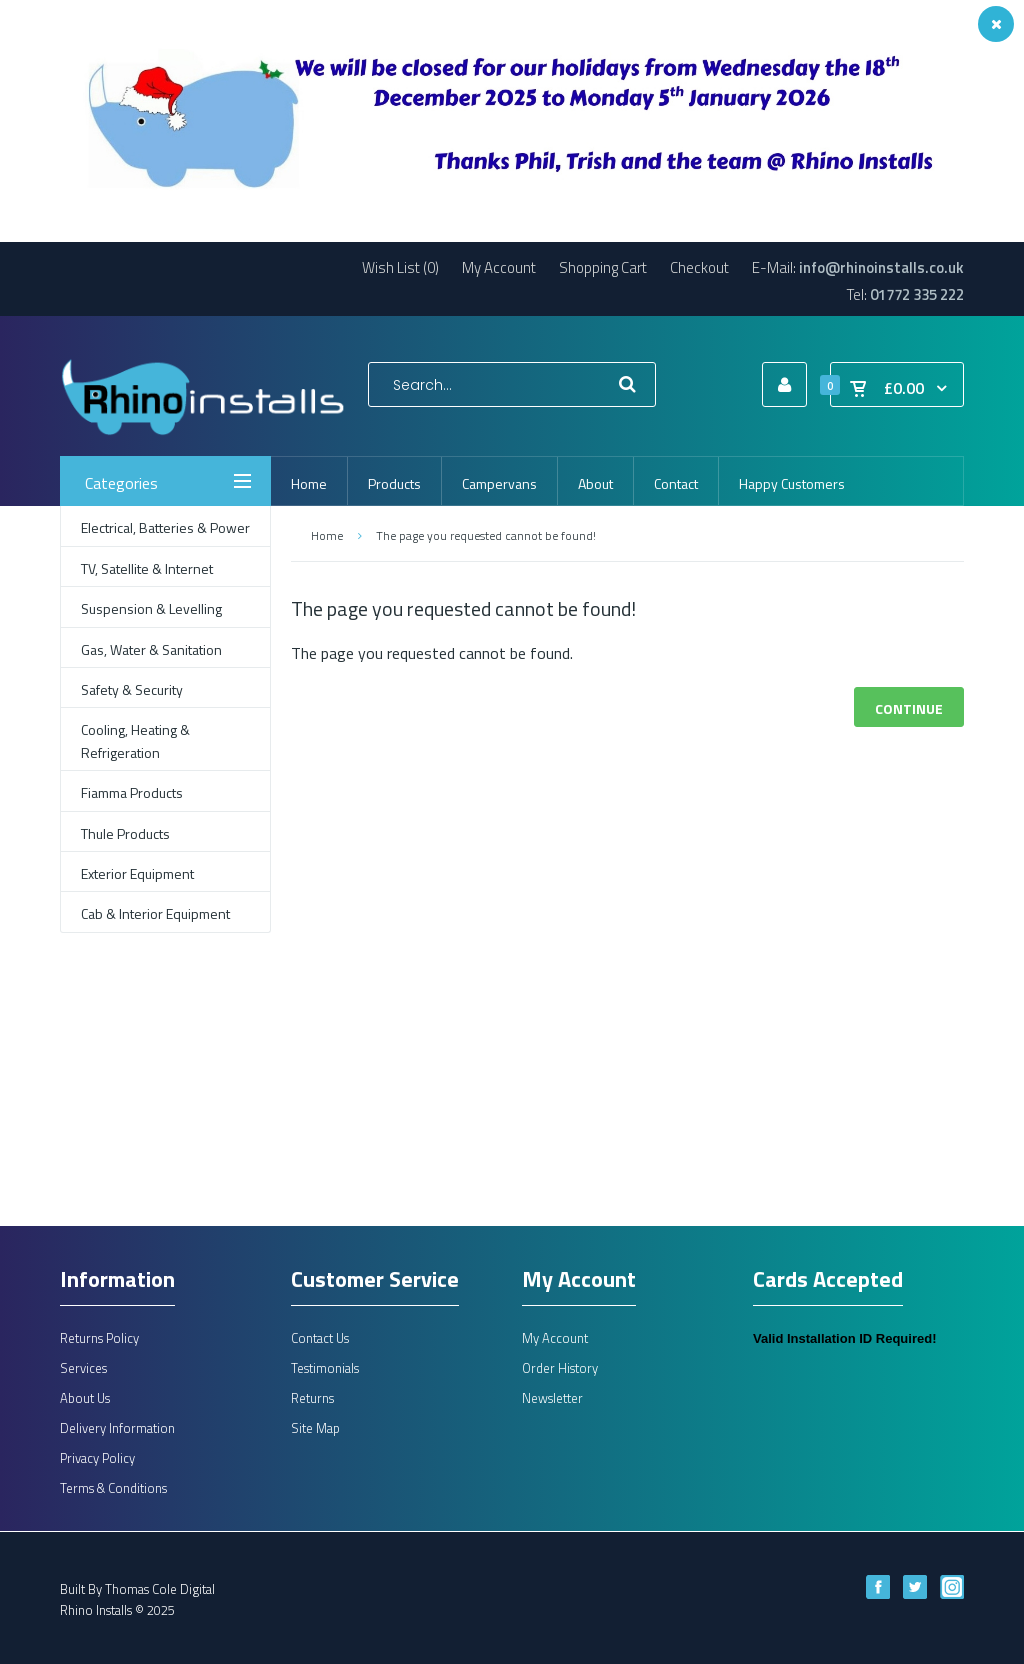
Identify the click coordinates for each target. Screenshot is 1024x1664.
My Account (499, 267)
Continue (909, 708)
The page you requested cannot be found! (486, 535)
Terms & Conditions (113, 1488)
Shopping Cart (603, 267)
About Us (85, 1398)
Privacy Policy (97, 1458)
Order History (560, 1368)
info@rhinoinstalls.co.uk (881, 267)
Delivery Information (117, 1428)
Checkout (699, 267)
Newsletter (552, 1398)
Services (83, 1368)
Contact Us (320, 1338)
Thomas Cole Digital (160, 1589)
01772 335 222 (917, 294)
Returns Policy (99, 1338)
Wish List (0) (400, 267)
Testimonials (325, 1368)
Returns (312, 1398)
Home (327, 535)
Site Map (315, 1428)
